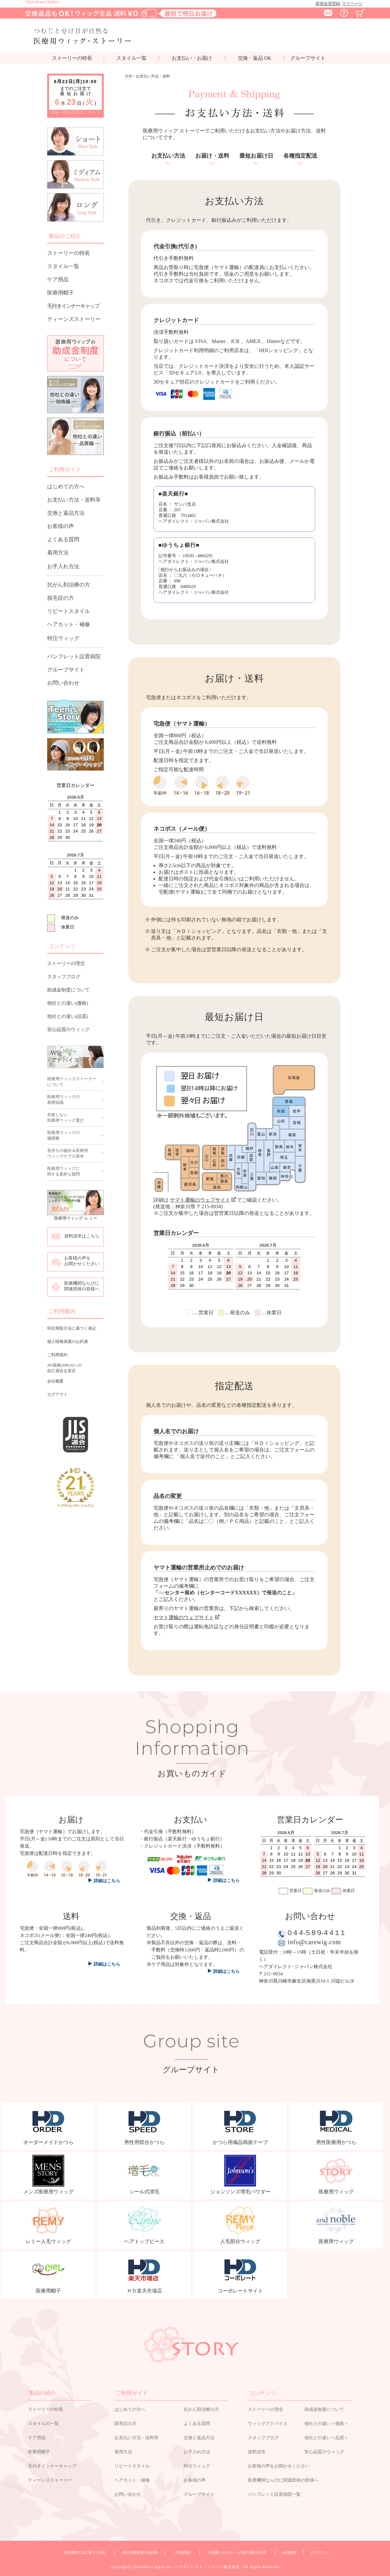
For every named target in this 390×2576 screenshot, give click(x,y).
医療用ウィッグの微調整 (63, 1135)
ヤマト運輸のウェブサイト (203, 1200)
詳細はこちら (107, 1964)
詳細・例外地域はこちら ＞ (76, 112)
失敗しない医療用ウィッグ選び (65, 1117)
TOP (128, 76)
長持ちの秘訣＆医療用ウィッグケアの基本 (67, 1153)
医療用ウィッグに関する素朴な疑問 (63, 1171)
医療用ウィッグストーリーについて (71, 1081)
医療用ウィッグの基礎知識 (63, 1099)
